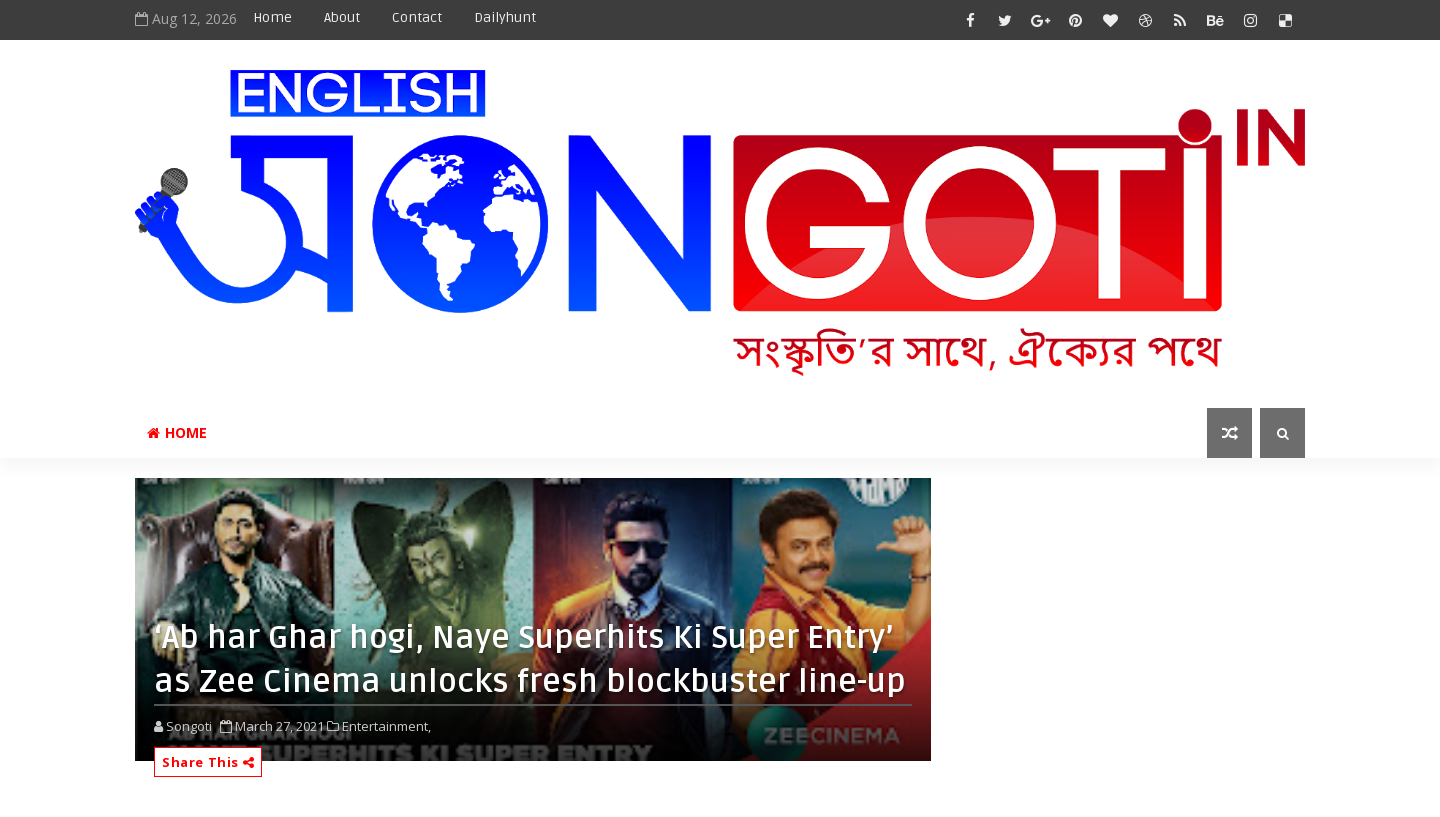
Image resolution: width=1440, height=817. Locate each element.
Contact (417, 17)
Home (272, 17)
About (342, 17)
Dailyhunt (505, 17)
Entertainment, (386, 726)
